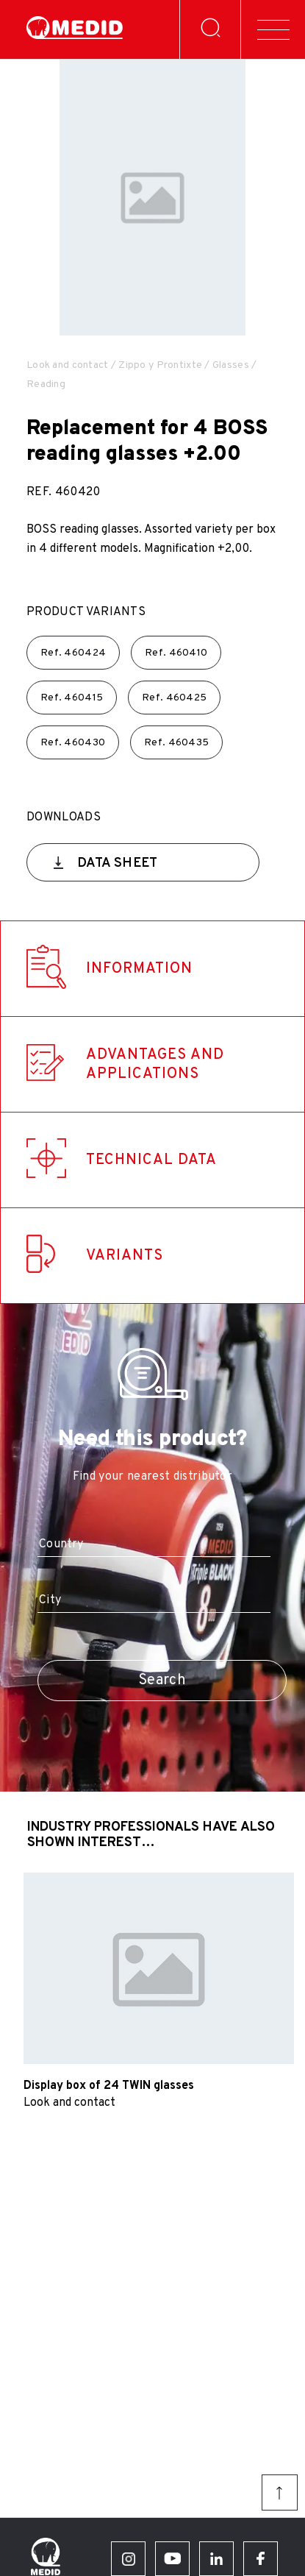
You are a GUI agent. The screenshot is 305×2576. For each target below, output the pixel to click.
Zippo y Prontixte (160, 365)
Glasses (230, 365)
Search (162, 1680)
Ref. (73, 653)
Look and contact (67, 365)
